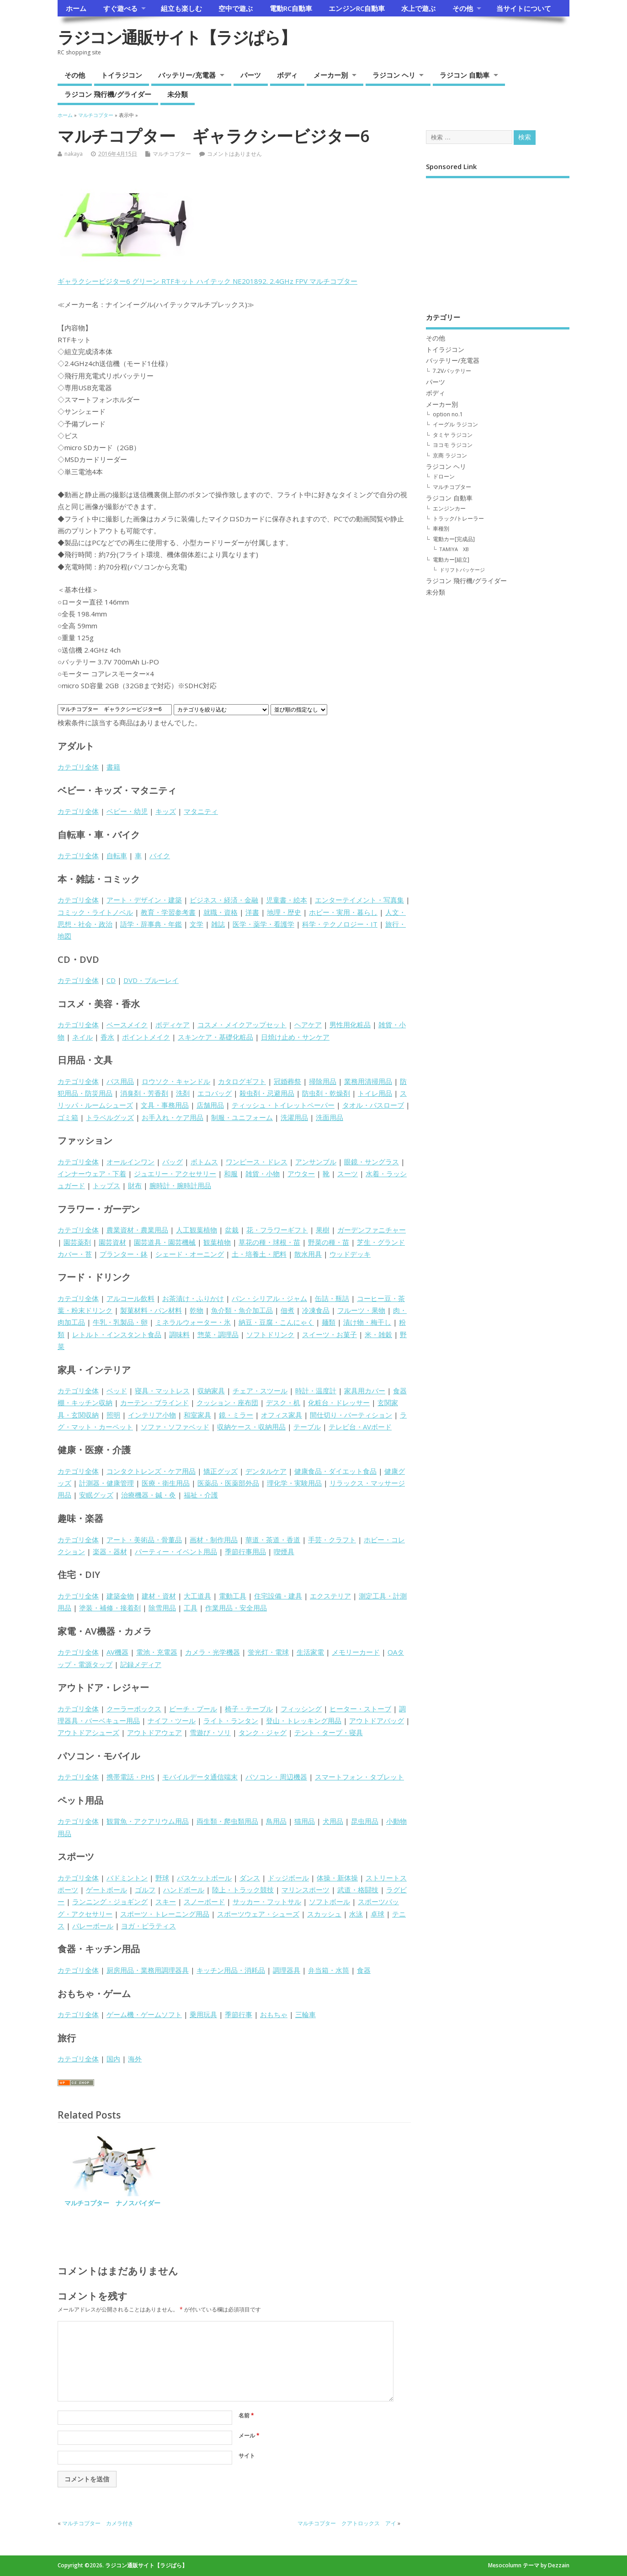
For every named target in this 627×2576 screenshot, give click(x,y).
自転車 (116, 855)
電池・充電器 (156, 1652)
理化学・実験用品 (294, 1482)
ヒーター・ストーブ (360, 1708)
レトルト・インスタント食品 (116, 1334)
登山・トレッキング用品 (303, 1720)
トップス (106, 1185)
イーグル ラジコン (455, 424)
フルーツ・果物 (361, 1310)
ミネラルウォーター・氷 (193, 1322)
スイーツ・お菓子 (329, 1334)
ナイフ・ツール (172, 1720)
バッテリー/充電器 (187, 75)
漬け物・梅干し (367, 1322)
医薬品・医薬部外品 (228, 1482)
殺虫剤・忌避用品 (266, 1093)
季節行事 (238, 2014)
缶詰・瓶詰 (332, 1298)
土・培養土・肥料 (259, 1254)
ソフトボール (329, 1901)
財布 (135, 1185)
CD (111, 980)
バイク (159, 855)
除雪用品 (162, 1607)
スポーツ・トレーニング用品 (164, 1913)
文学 (196, 924)
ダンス (249, 1877)
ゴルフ (145, 1889)
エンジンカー (449, 508)
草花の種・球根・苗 (269, 1242)
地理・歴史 (284, 912)
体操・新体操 (337, 1877)
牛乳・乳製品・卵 (120, 1322)
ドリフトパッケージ (462, 569)
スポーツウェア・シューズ (258, 1913)
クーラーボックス (133, 1708)
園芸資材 (112, 1242)
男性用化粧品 (350, 1024)
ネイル (82, 1036)
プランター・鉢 (124, 1254)
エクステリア (330, 1595)
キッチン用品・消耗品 (231, 1970)
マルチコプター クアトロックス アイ (347, 2523)
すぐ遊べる (120, 8)
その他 (462, 8)
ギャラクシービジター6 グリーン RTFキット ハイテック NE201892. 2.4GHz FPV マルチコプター (207, 281)
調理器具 (286, 1970)
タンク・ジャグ (263, 1732)
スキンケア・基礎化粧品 (215, 1036)
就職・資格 (220, 912)
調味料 (179, 1334)
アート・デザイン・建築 (144, 899)
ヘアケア (308, 1024)
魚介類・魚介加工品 (242, 1310)
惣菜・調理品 (218, 1334)
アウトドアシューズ (88, 1732)
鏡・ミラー (236, 1414)
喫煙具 (284, 1551)
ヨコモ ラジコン (453, 445)
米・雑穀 (378, 1334)
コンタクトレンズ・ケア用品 (151, 1471)
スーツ (347, 1173)
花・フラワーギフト (277, 1229)
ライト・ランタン (230, 1720)
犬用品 (333, 1821)
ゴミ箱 (68, 1117)
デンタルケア (266, 1471)
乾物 (196, 1310)
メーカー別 (331, 75)
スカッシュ (324, 1913)
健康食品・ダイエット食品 (335, 1471)
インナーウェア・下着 (92, 1173)
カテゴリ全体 (78, 766)
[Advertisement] (497, 238)
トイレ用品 (375, 1093)
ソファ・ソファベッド (175, 1426)
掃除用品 (322, 1081)
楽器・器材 (110, 1551)
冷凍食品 (315, 1310)
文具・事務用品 (165, 1105)
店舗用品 (210, 1105)
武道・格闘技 (357, 1889)
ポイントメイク (146, 1036)
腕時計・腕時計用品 (180, 1185)
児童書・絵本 (286, 899)
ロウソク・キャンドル (176, 1081)
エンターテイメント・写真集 (359, 899)
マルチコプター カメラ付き (97, 2523)
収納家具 (211, 1390)
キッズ (165, 811)
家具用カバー (364, 1390)
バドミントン (127, 1877)
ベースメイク (127, 1024)
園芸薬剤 (77, 1242)
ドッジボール (288, 1877)
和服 (231, 1173)
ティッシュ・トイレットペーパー (283, 1105)
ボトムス (204, 1161)
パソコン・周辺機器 (276, 1776)
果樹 (322, 1229)
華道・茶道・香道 (272, 1539)
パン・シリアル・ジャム (269, 1298)
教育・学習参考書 (168, 912)
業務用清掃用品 (368, 1081)
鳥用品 (276, 1821)
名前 (246, 2415)
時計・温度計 (315, 1390)
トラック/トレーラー (458, 518)
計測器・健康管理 (106, 1482)
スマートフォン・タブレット (359, 1776)
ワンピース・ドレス (256, 1161)
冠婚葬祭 (287, 1081)
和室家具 (197, 1414)
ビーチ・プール (193, 1708)
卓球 (377, 1913)
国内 (113, 2058)
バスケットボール (204, 1877)
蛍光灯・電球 (268, 1652)
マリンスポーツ (305, 1889)
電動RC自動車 (291, 8)
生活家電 (310, 1652)
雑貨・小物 (262, 1173)
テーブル (307, 1426)
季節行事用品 (245, 1551)
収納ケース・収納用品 (251, 1426)
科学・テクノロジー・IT (339, 924)
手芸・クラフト (332, 1539)
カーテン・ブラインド (154, 1402)
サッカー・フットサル (267, 1901)
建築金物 (120, 1595)
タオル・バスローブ (373, 1105)
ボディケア (172, 1024)
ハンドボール (183, 1889)
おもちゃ (273, 2014)
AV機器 (117, 1652)
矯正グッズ (220, 1471)
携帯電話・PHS (130, 1776)
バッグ (172, 1161)
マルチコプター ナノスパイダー (112, 2203)
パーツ (250, 75)
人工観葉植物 (196, 1229)
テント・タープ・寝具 (328, 1732)
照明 (113, 1414)
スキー (165, 1901)
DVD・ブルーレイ (151, 980)
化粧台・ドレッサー (339, 1402)
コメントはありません (234, 154)
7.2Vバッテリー (452, 371)
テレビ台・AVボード (360, 1426)
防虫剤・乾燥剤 (326, 1093)
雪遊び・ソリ (210, 1732)
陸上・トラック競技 (243, 1889)
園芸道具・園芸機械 (165, 1242)
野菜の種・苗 (328, 1242)
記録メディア (140, 1664)
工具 (190, 1607)
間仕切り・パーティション (351, 1414)
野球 (162, 1877)
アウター (301, 1173)
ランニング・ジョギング (110, 1901)
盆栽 (232, 1229)
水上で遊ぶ (418, 8)
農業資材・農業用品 (137, 1229)
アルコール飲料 (130, 1298)
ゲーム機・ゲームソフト (144, 2014)
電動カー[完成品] (454, 539)
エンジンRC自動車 (357, 8)
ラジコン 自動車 (464, 75)
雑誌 (218, 924)
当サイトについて (523, 8)
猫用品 (304, 1821)
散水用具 (308, 1254)
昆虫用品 (364, 1821)
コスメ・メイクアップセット (242, 1024)
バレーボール (92, 1925)
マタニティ (201, 811)
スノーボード (204, 1901)
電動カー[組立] (451, 559)
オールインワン (130, 1161)
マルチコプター (172, 154)
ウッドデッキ (350, 1254)
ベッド (116, 1390)
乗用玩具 (203, 2014)
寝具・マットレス (162, 1390)
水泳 (356, 1913)
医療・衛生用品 (166, 1482)
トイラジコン (121, 75)
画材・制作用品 (214, 1539)
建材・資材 (159, 1595)
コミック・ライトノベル (95, 912)
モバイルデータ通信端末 (200, 1776)
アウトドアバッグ (376, 1720)
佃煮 (287, 1310)
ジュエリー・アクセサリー (175, 1173)
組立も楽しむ (181, 8)
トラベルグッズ (110, 1117)
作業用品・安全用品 (236, 1607)
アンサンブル (315, 1161)
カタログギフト (242, 1081)
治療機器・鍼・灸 (148, 1494)
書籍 (113, 766)
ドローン (444, 476)
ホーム (76, 8)
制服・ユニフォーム (242, 1117)
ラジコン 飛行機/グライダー (107, 94)
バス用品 (120, 1081)
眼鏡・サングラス (371, 1161)
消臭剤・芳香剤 (144, 1093)
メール (249, 2435)
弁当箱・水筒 (328, 1970)
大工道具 (197, 1595)
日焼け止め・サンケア (295, 1036)
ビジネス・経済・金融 (224, 899)
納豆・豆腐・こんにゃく (276, 1322)
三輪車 (305, 2014)
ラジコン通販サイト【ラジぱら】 (177, 37)
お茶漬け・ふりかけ (193, 1298)
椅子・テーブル (249, 1708)
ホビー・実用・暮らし (343, 912)
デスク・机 (283, 1402)
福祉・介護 (201, 1494)
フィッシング (301, 1708)
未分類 (177, 94)
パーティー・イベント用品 (176, 1551)
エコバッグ (214, 1093)
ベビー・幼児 (127, 811)
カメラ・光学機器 (212, 1652)
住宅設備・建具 (278, 1595)
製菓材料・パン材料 (151, 1310)
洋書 (252, 912)
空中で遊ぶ (235, 8)
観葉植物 (217, 1242)
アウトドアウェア (154, 1732)
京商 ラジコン (450, 455)
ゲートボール (106, 1889)
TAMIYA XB (454, 549)
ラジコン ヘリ (393, 75)
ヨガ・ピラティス (148, 1925)
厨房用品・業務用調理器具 (147, 1970)
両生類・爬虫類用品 (227, 1821)
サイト (247, 2455)
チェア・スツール (260, 1390)
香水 (107, 1036)
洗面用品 (329, 1117)
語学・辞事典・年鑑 (151, 924)
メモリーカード (356, 1652)
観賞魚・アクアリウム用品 (147, 1821)
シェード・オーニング (189, 1254)
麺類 (328, 1322)
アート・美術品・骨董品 (144, 1539)
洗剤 (183, 1093)
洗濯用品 (294, 1117)
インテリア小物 (152, 1414)
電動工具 (232, 1595)
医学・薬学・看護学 (263, 924)
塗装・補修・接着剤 (110, 1607)
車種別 (441, 528)
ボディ (287, 75)
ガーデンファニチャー (371, 1229)
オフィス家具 (281, 1414)
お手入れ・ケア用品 (172, 1117)
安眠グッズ (96, 1494)
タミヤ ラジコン (453, 435)
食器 (364, 1970)
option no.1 (448, 414)
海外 (135, 2058)
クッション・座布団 (227, 1402)
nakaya (73, 154)
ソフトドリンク (270, 1334)
